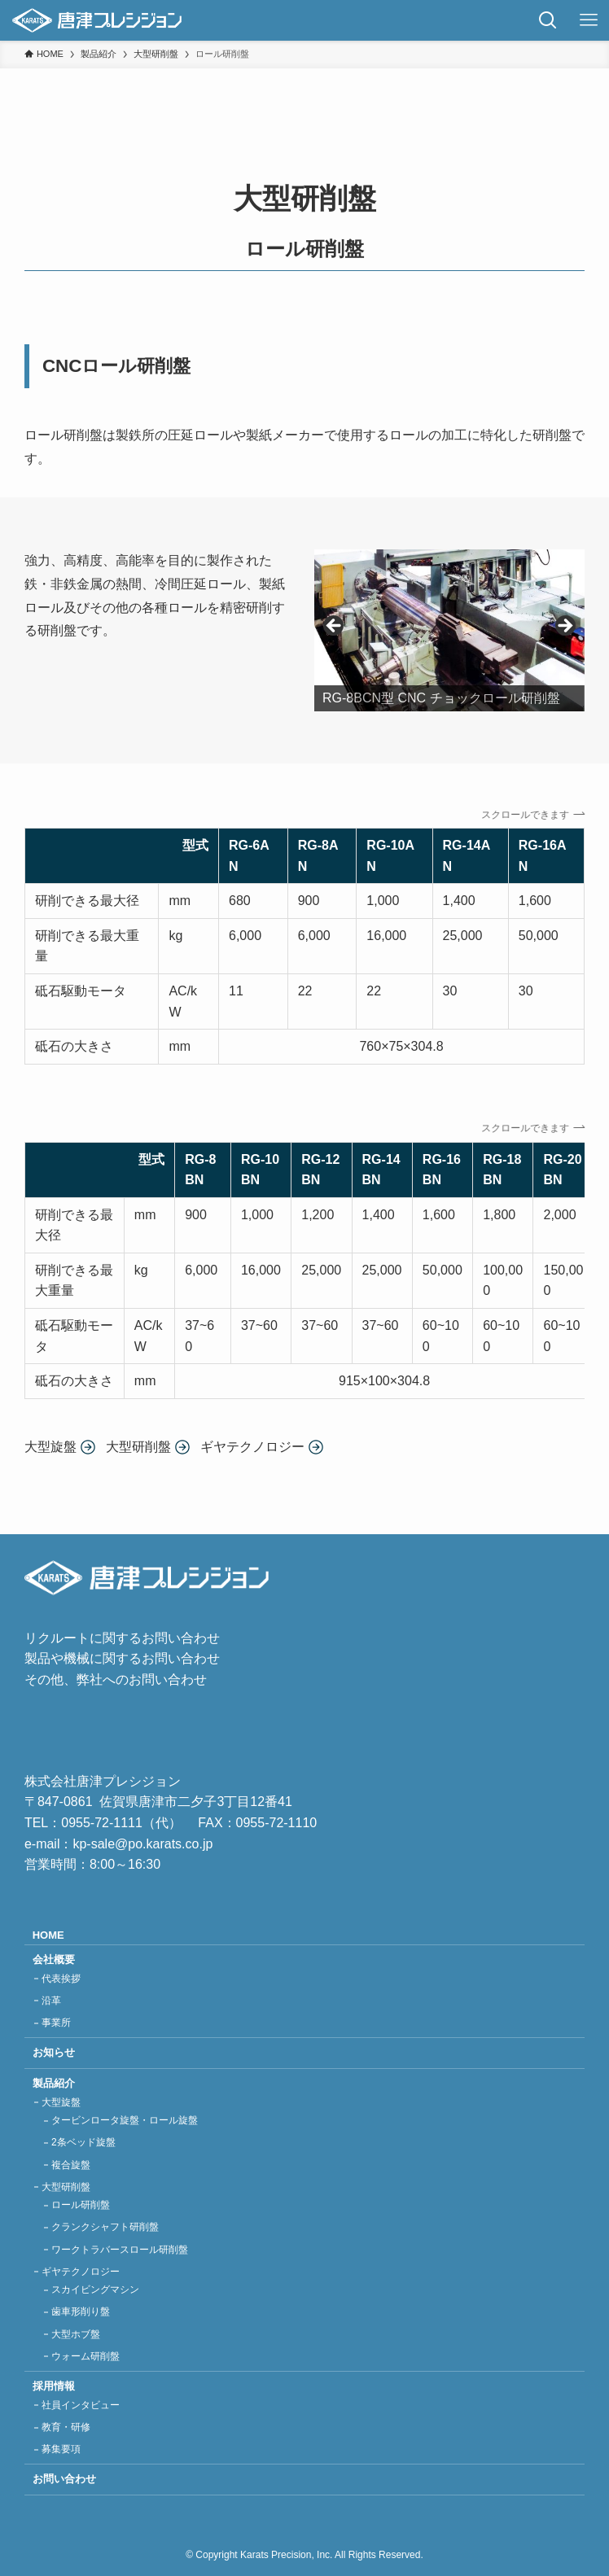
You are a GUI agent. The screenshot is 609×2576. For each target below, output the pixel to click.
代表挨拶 (61, 1978)
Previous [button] (334, 626)
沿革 (51, 2000)
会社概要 (54, 1959)
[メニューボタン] (588, 20)
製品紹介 (54, 2083)
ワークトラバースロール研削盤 (119, 2249)
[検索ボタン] (548, 20)
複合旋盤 (70, 2165)
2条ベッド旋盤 (83, 2142)
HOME (48, 1935)
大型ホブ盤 (75, 2334)
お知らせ (54, 2052)
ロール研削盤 (80, 2205)
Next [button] (564, 626)
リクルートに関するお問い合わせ (122, 1638)
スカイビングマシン (95, 2289)
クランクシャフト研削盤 (105, 2227)
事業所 (56, 2022)
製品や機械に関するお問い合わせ (122, 1658)
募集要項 (61, 2449)
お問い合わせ (64, 2479)
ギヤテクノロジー (81, 2271)
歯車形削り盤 (80, 2311)
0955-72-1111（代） (121, 1823)
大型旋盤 (61, 2102)
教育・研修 (66, 2427)
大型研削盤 (66, 2187)
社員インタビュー (81, 2405)
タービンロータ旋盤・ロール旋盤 (124, 2120)
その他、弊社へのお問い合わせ (115, 1679)
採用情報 (54, 2386)
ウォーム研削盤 (85, 2356)
